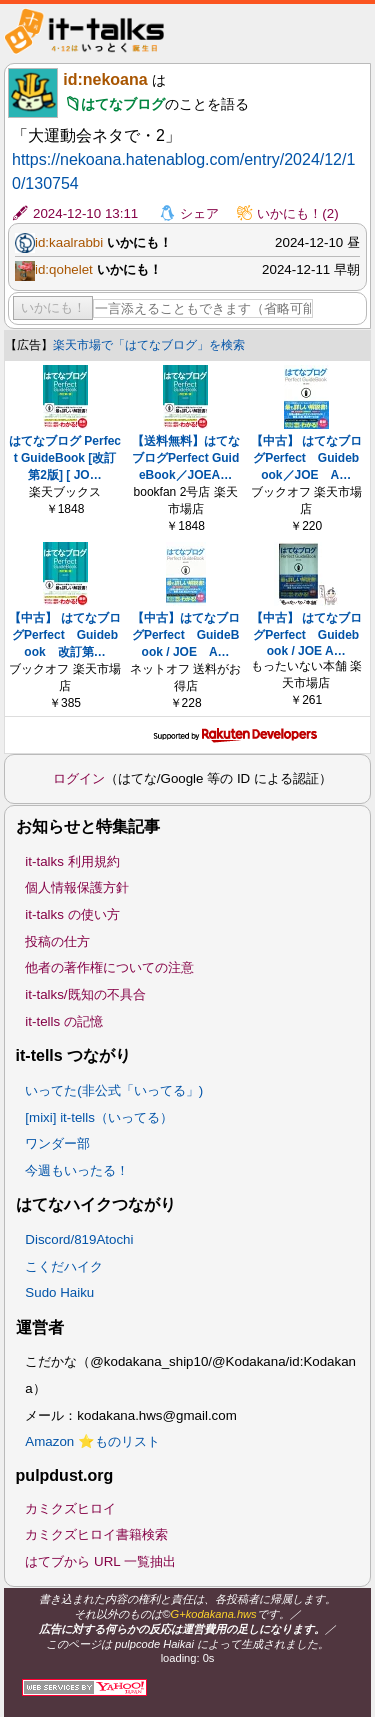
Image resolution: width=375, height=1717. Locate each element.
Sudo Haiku (59, 1292)
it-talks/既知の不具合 (85, 994)
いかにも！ (53, 307)
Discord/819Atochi (79, 1239)
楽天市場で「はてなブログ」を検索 (149, 345)
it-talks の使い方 (72, 914)
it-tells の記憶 (64, 1021)
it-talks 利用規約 (72, 861)
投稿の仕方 (57, 941)
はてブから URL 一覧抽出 (100, 1561)
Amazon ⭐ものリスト (92, 1441)
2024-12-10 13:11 (85, 213)
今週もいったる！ (77, 1170)
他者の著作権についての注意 (109, 967)
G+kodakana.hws (214, 1614)
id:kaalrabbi (69, 242)
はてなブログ (123, 104)
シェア (199, 213)
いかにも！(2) (297, 213)
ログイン (79, 778)
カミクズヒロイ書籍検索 (96, 1534)
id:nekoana (105, 79)
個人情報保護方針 (77, 887)
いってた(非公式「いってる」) (114, 1090)
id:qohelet (64, 269)
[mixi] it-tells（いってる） (99, 1117)
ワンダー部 (57, 1143)
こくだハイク (64, 1266)
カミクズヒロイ (70, 1508)
